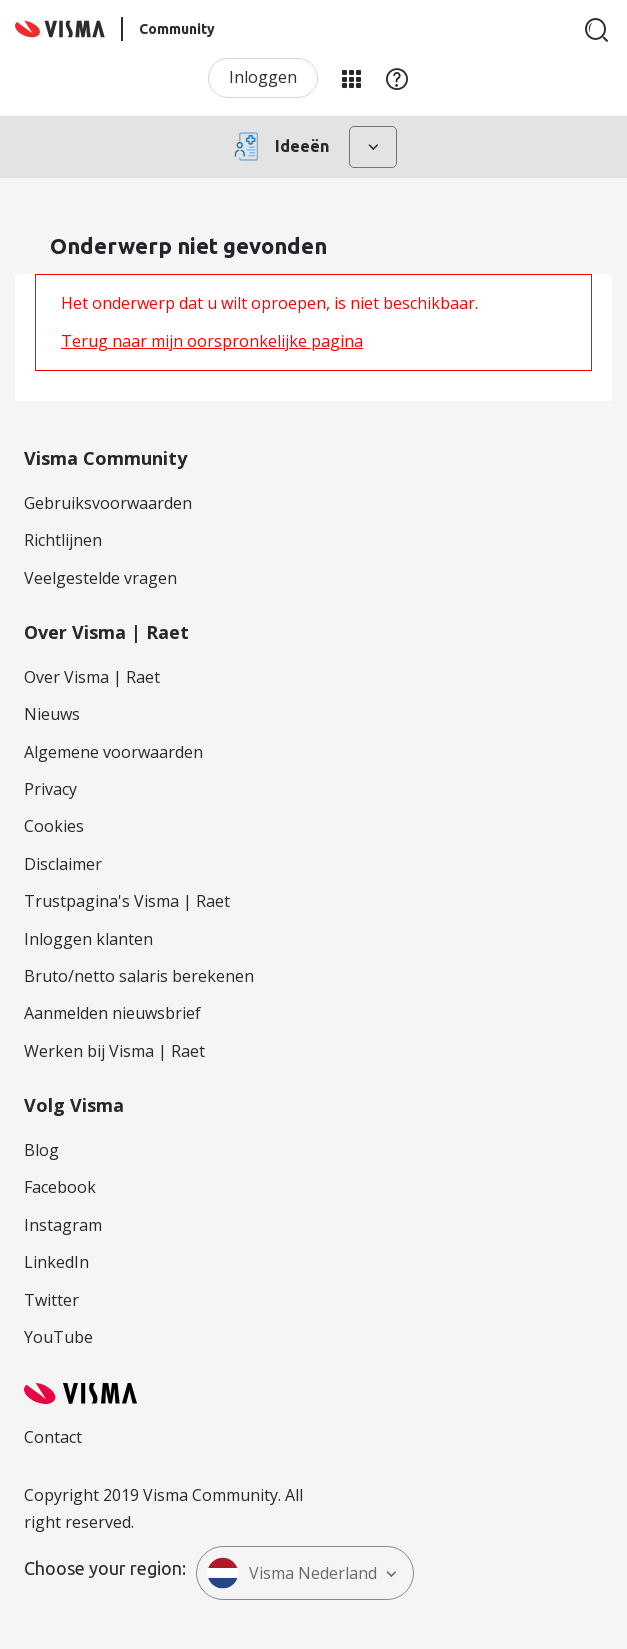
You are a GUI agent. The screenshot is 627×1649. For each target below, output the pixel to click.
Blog (41, 1150)
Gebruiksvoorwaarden (108, 503)
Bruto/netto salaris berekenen (139, 976)
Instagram (63, 1225)
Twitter (51, 1300)
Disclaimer (63, 864)
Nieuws (52, 714)
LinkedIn (56, 1262)
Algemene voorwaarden (113, 752)
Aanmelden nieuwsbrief (112, 1013)
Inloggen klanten (88, 939)
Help (397, 78)
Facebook (60, 1187)
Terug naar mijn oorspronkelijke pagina (212, 341)
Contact (53, 1437)
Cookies (54, 826)
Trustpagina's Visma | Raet (127, 901)
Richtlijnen (63, 540)
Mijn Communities (351, 78)
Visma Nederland (292, 1573)
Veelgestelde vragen (100, 578)
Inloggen (263, 77)
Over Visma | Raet (92, 677)
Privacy (50, 789)
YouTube (58, 1337)
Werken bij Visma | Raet (114, 1051)
